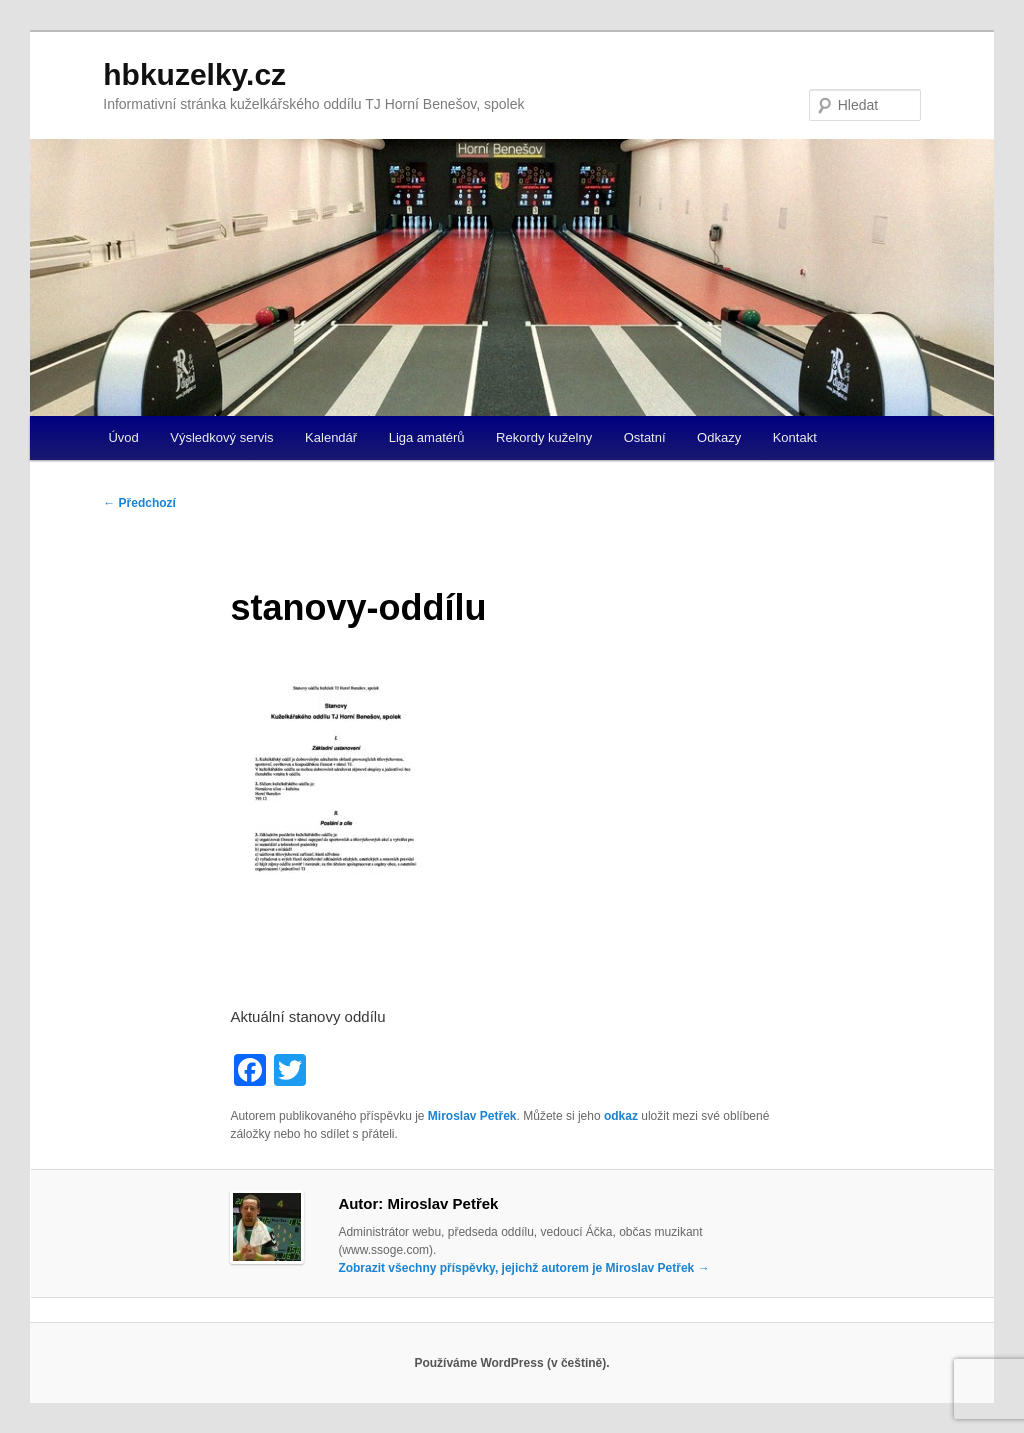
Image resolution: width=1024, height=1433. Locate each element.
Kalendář (331, 437)
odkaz (621, 1116)
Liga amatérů (427, 437)
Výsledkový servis (221, 437)
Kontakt (795, 437)
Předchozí (139, 503)
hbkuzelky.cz (194, 74)
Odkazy (719, 437)
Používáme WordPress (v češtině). (511, 1363)
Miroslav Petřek (472, 1116)
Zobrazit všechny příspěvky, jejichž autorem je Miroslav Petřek (523, 1268)
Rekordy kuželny (544, 437)
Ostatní (645, 437)
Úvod (123, 437)
